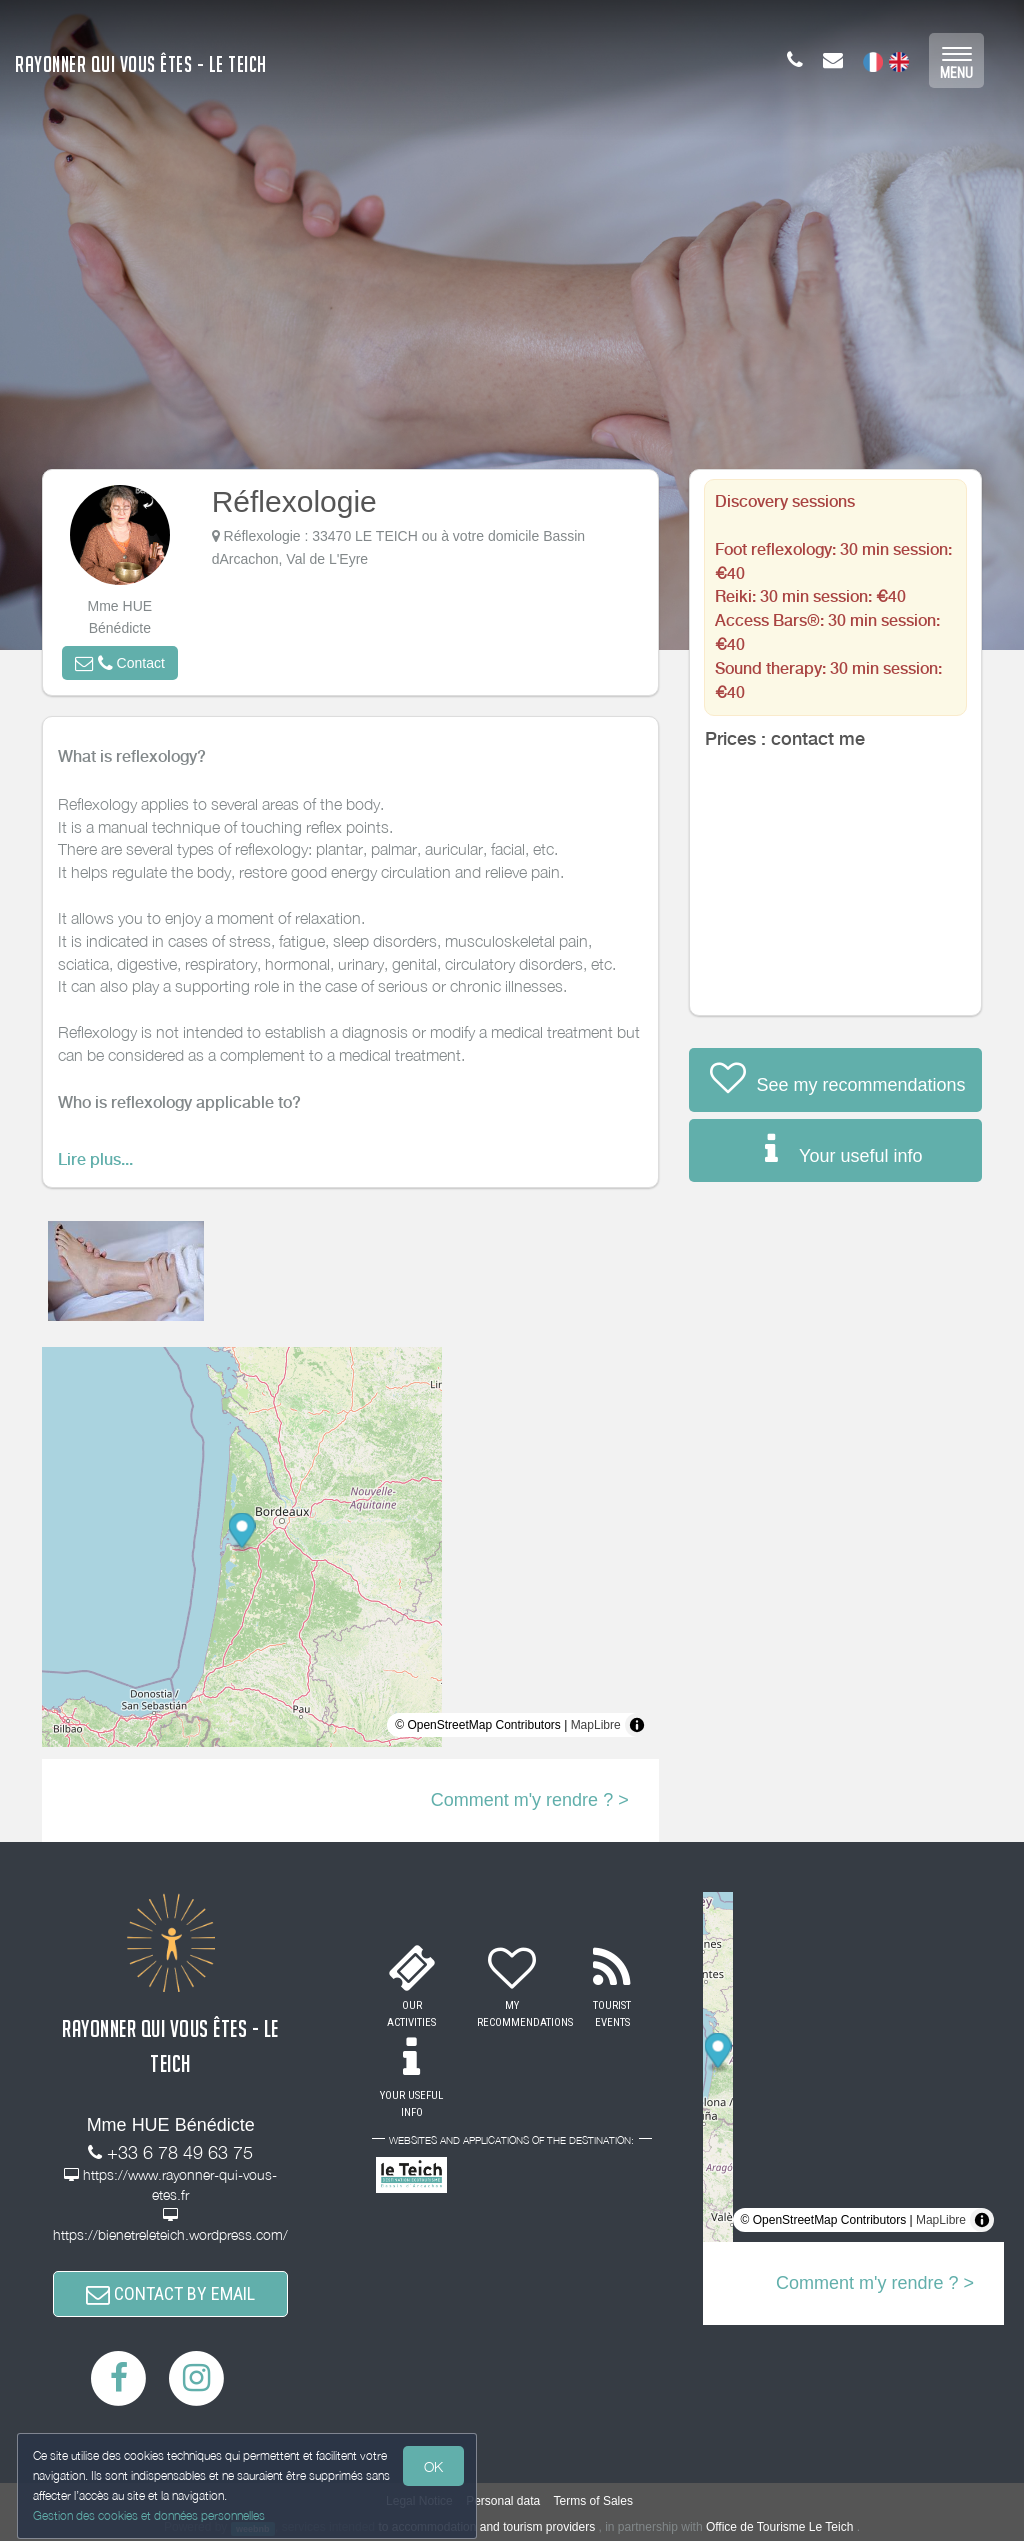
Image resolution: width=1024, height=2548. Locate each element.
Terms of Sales (593, 2508)
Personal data (503, 2508)
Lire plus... (95, 1159)
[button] (120, 663)
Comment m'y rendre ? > (530, 1800)
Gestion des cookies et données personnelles (152, 2514)
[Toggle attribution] (637, 1725)
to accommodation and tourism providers (486, 2534)
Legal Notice (419, 2508)
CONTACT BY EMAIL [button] (170, 2297)
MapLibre (596, 1725)
